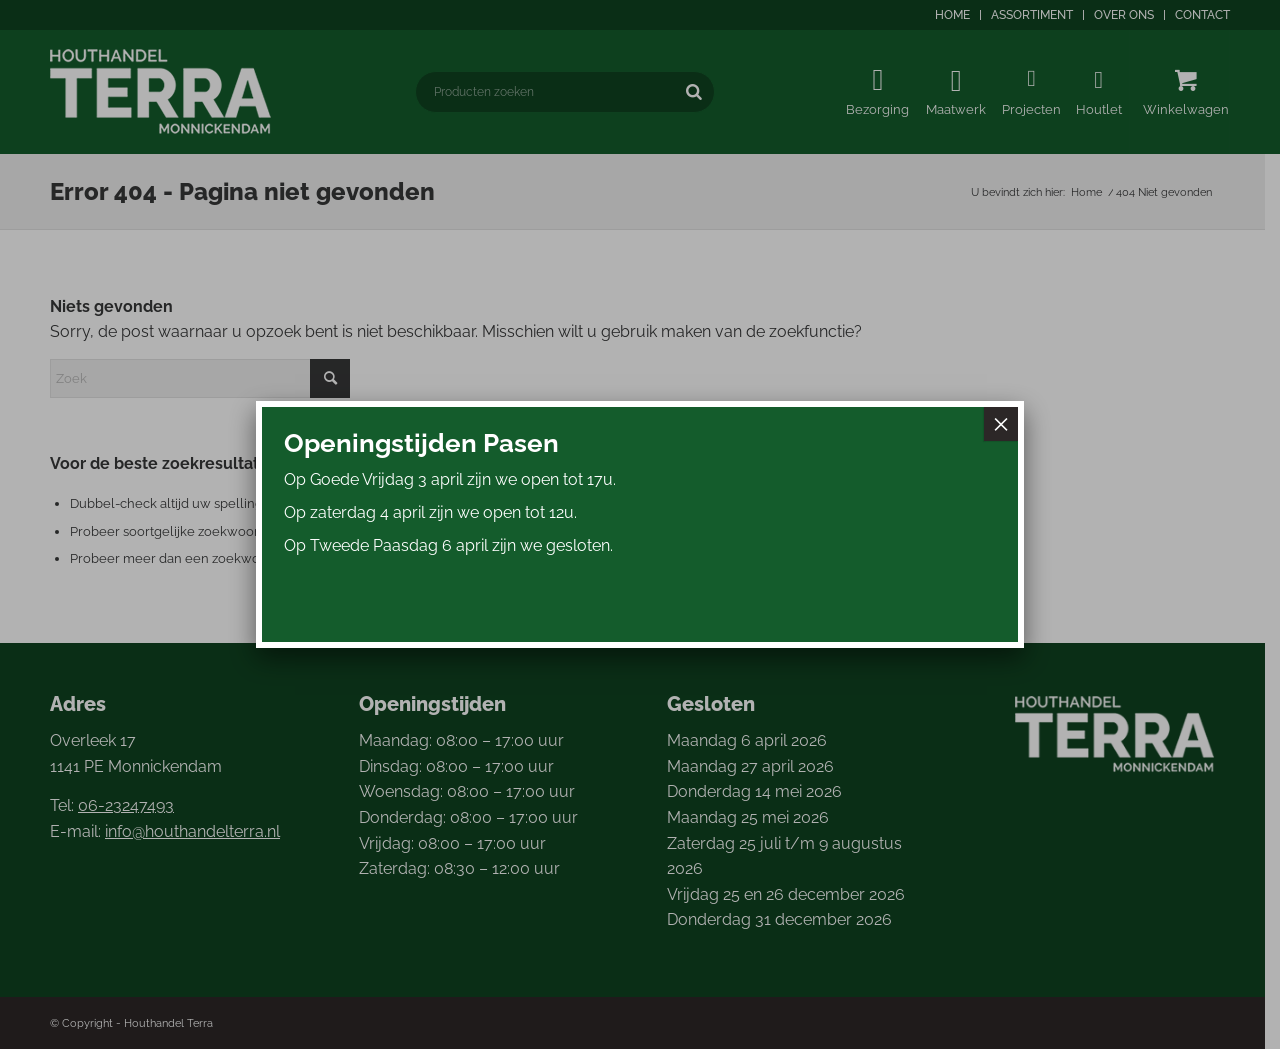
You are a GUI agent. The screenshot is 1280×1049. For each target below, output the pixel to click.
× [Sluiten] (1001, 424)
